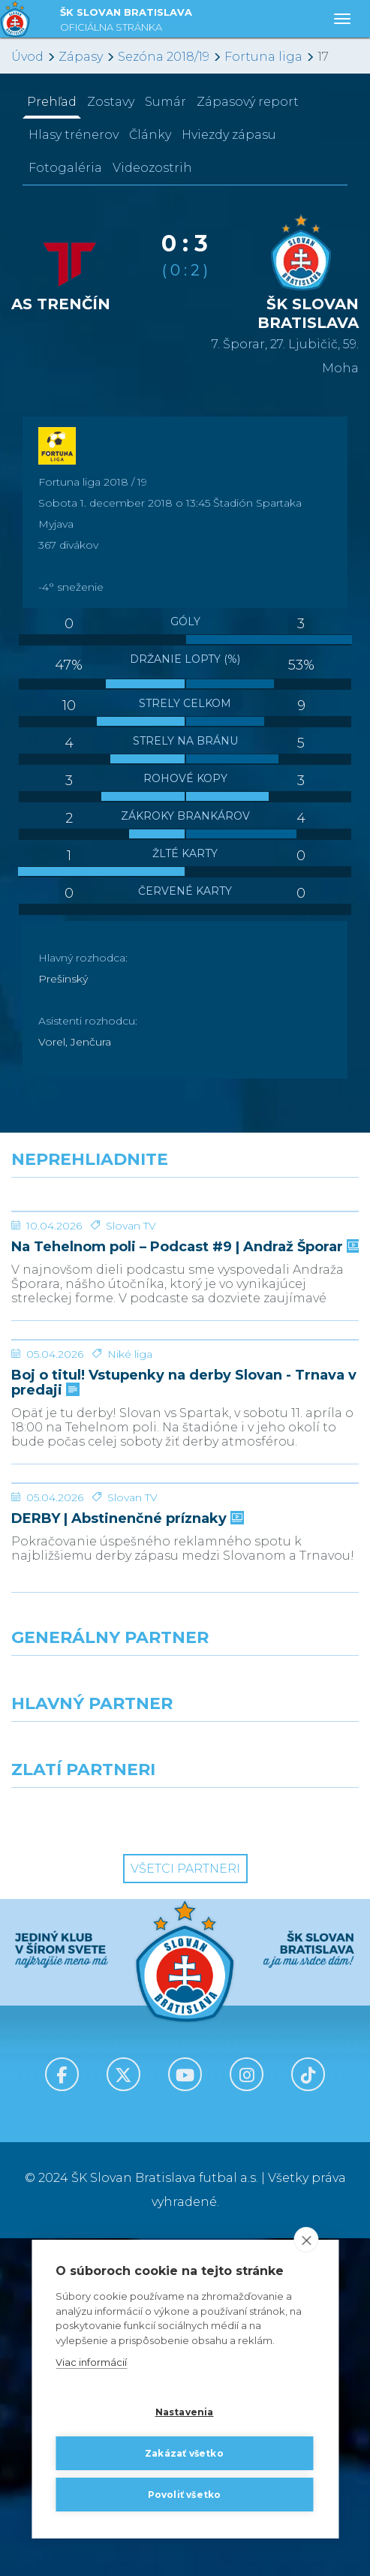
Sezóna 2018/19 (163, 57)
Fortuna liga (263, 57)
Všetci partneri (185, 2206)
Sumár (165, 102)
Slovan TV (131, 1338)
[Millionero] (278, 2087)
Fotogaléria (65, 168)
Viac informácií (91, 2363)
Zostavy (110, 102)
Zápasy (81, 57)
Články (150, 135)
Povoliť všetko (184, 2494)
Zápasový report (248, 102)
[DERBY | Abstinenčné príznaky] (185, 1765)
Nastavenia (184, 2412)
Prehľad (52, 102)
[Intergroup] (92, 2153)
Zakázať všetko (184, 2453)
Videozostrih (152, 168)
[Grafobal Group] (278, 2153)
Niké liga (129, 1579)
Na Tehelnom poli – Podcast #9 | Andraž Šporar (184, 1360)
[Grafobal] (92, 2087)
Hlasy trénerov (74, 135)
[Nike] (185, 2021)
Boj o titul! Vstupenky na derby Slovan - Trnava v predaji (183, 1608)
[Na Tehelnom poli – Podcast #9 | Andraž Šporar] (185, 1268)
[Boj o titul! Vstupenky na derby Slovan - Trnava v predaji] (185, 1509)
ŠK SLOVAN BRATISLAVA (126, 21)
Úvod (27, 57)
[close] (305, 2240)
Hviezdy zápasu (229, 135)
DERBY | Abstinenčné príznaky (126, 1856)
